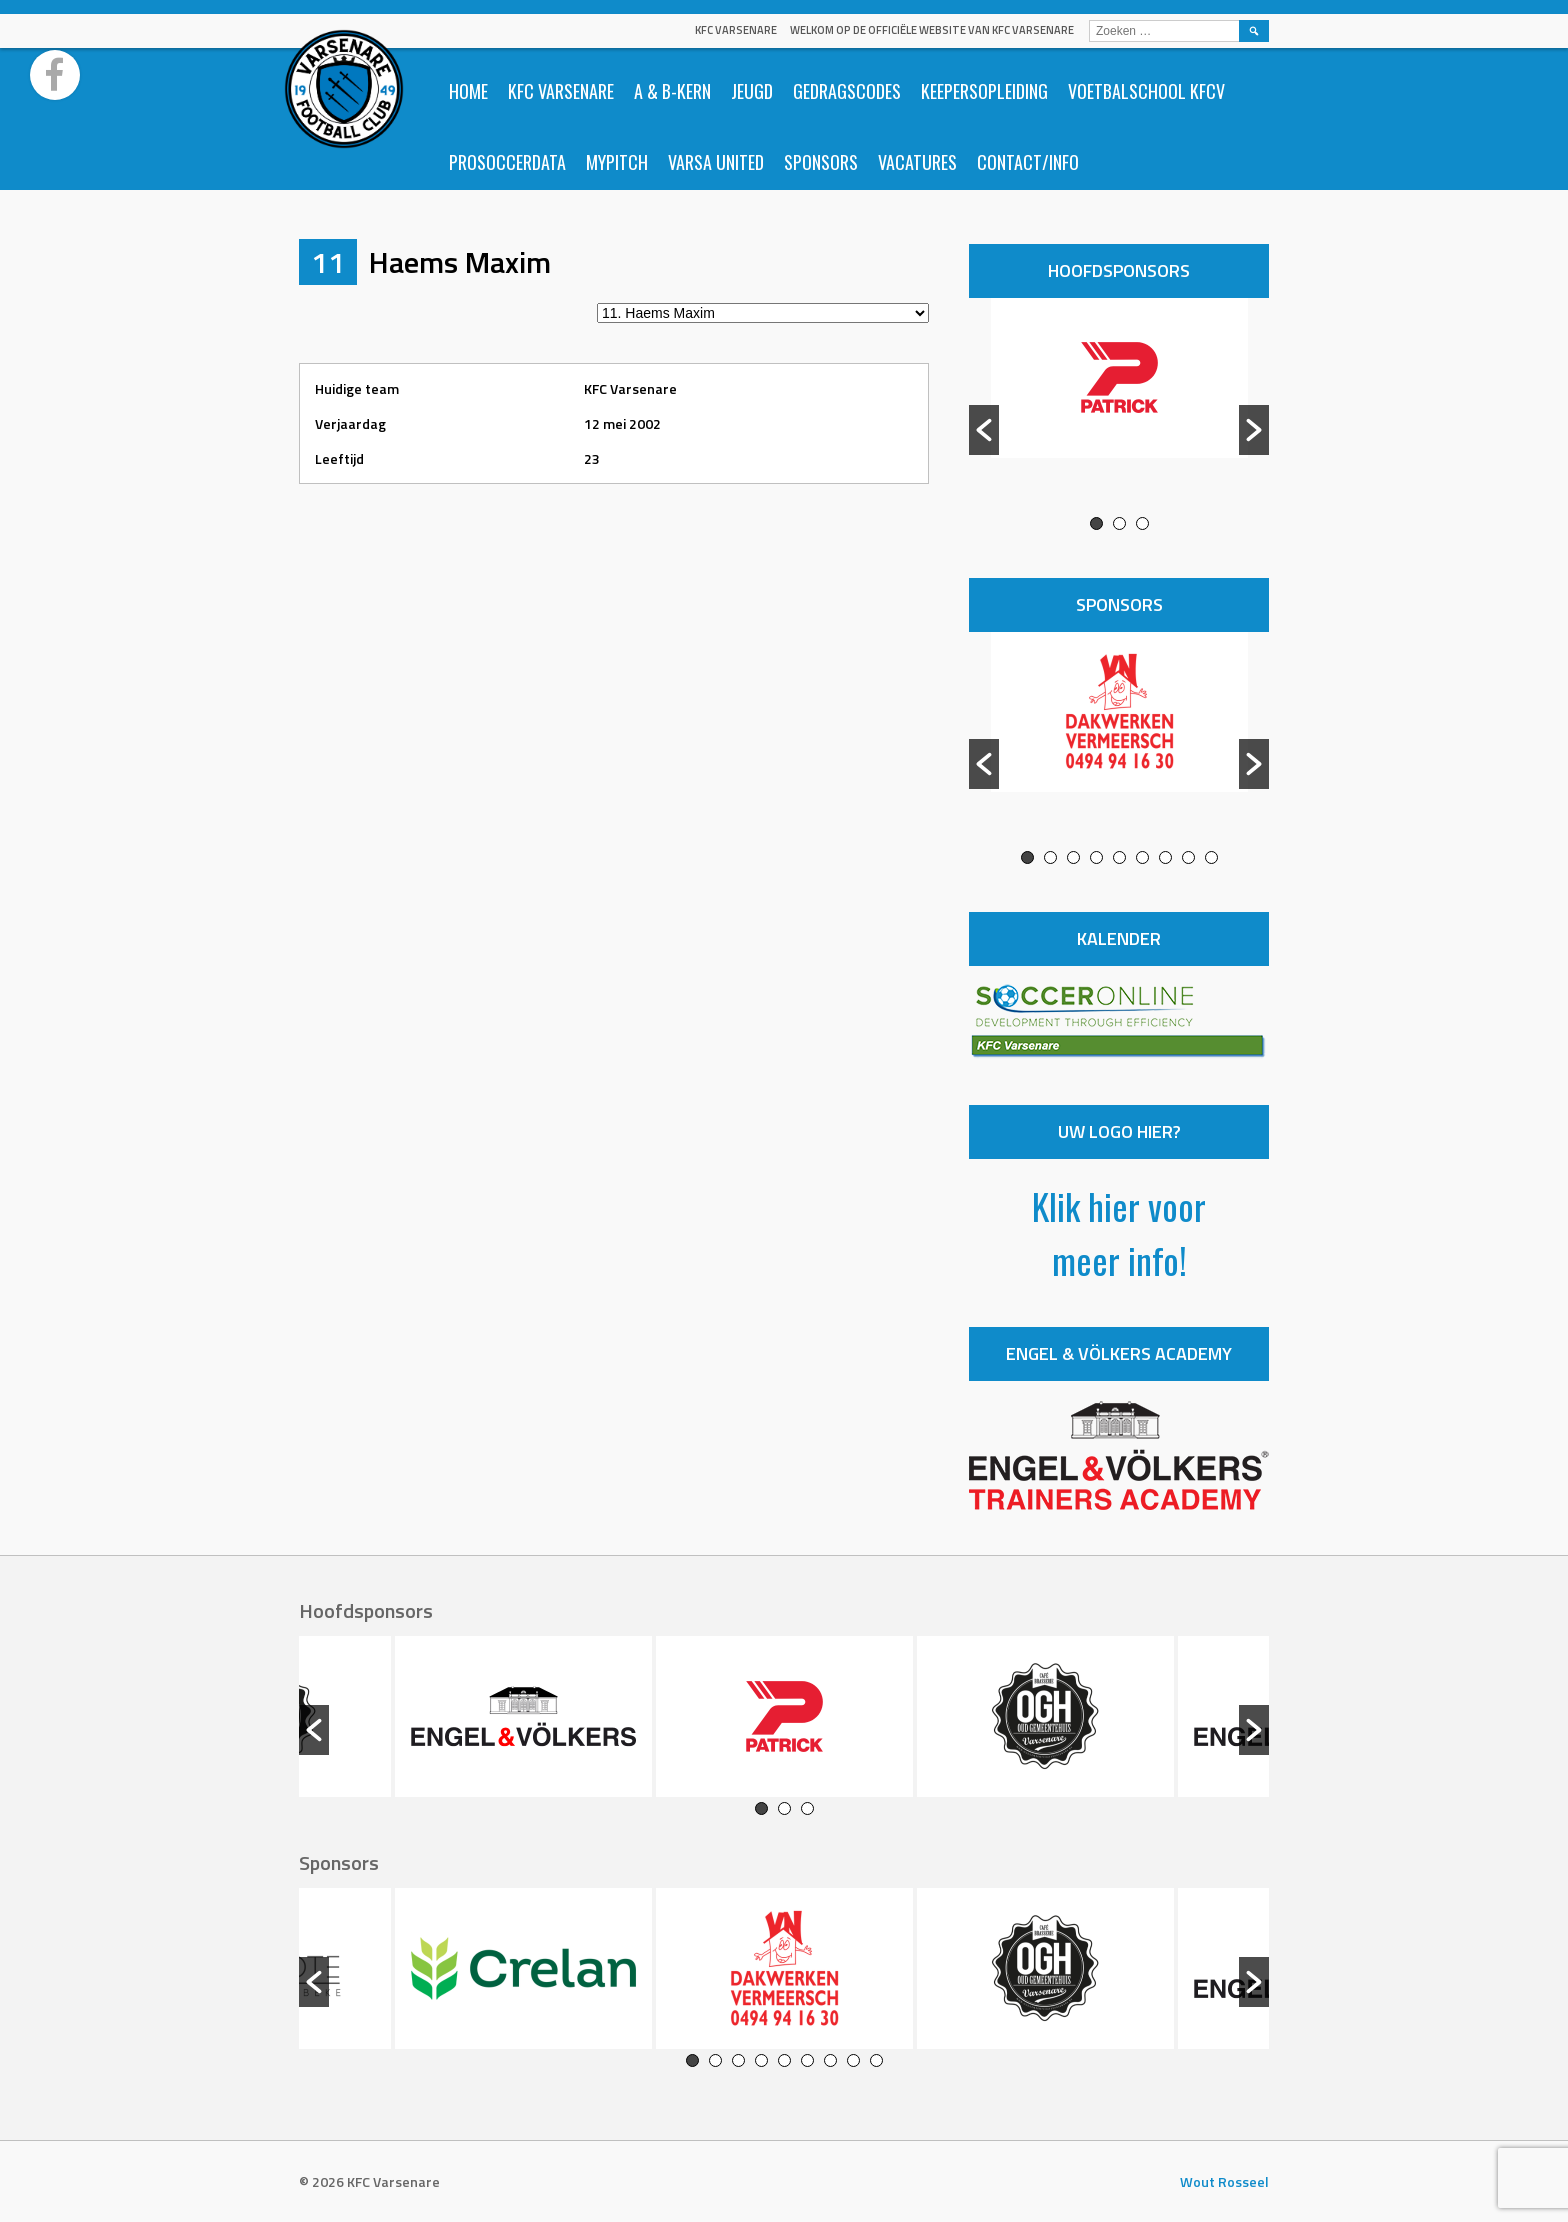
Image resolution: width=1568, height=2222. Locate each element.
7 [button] (1165, 857)
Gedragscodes (847, 91)
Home (468, 91)
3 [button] (1142, 523)
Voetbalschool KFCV (1146, 91)
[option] (1119, 407)
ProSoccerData (507, 162)
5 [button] (1119, 857)
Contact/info (1028, 162)
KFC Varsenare (736, 30)
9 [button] (1211, 857)
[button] (984, 430)
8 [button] (1188, 857)
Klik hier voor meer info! (1119, 1232)
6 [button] (1142, 857)
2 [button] (1119, 523)
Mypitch (617, 162)
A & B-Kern (672, 91)
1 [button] (1096, 523)
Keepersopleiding (984, 91)
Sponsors (821, 162)
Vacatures (917, 162)
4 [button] (1096, 857)
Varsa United (716, 162)
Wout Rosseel (1224, 2181)
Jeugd (752, 91)
